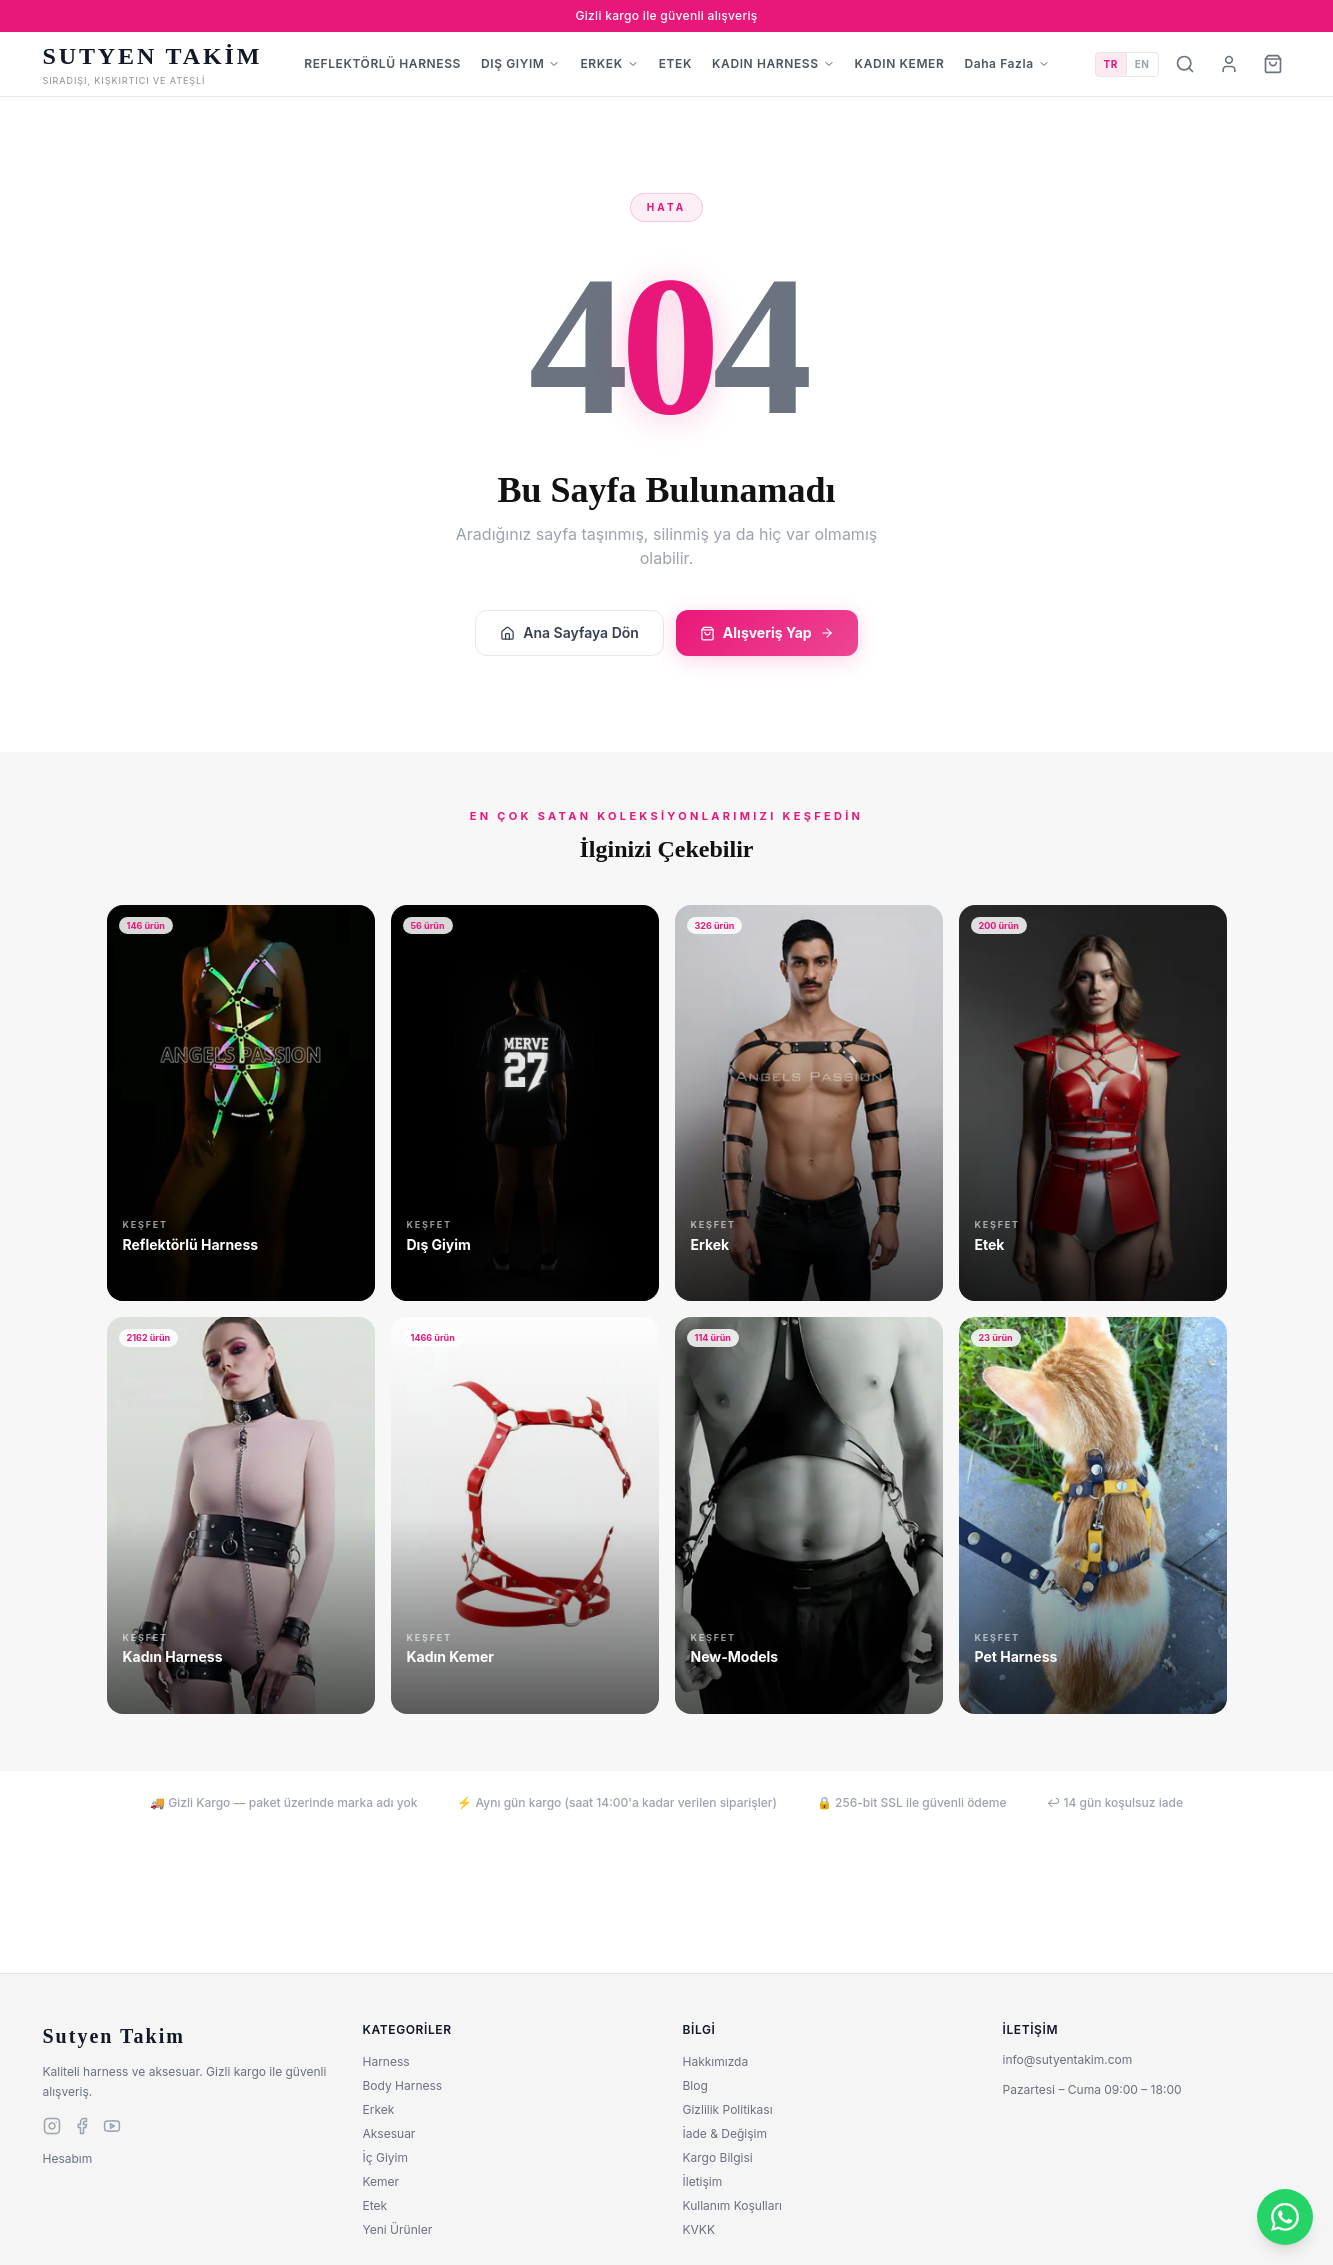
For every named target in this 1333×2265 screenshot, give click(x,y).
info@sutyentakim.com (1068, 2059)
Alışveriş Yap (767, 632)
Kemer (381, 2181)
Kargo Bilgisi (718, 2157)
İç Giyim (385, 2157)
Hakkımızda (716, 2061)
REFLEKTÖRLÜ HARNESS (382, 63)
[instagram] (52, 2126)
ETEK (675, 63)
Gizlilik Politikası (728, 2109)
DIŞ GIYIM (520, 63)
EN (1142, 64)
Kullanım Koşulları (733, 2205)
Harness (386, 2061)
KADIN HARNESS (773, 63)
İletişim (703, 2181)
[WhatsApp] (1285, 2217)
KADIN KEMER (900, 63)
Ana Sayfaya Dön (569, 632)
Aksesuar (389, 2133)
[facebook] (82, 2126)
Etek (375, 2205)
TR (1111, 64)
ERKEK (609, 63)
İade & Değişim (725, 2133)
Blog (695, 2085)
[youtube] (112, 2126)
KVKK (699, 2229)
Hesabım (68, 2158)
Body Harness (403, 2085)
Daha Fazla (1006, 63)
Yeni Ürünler (398, 2229)
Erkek (379, 2109)
